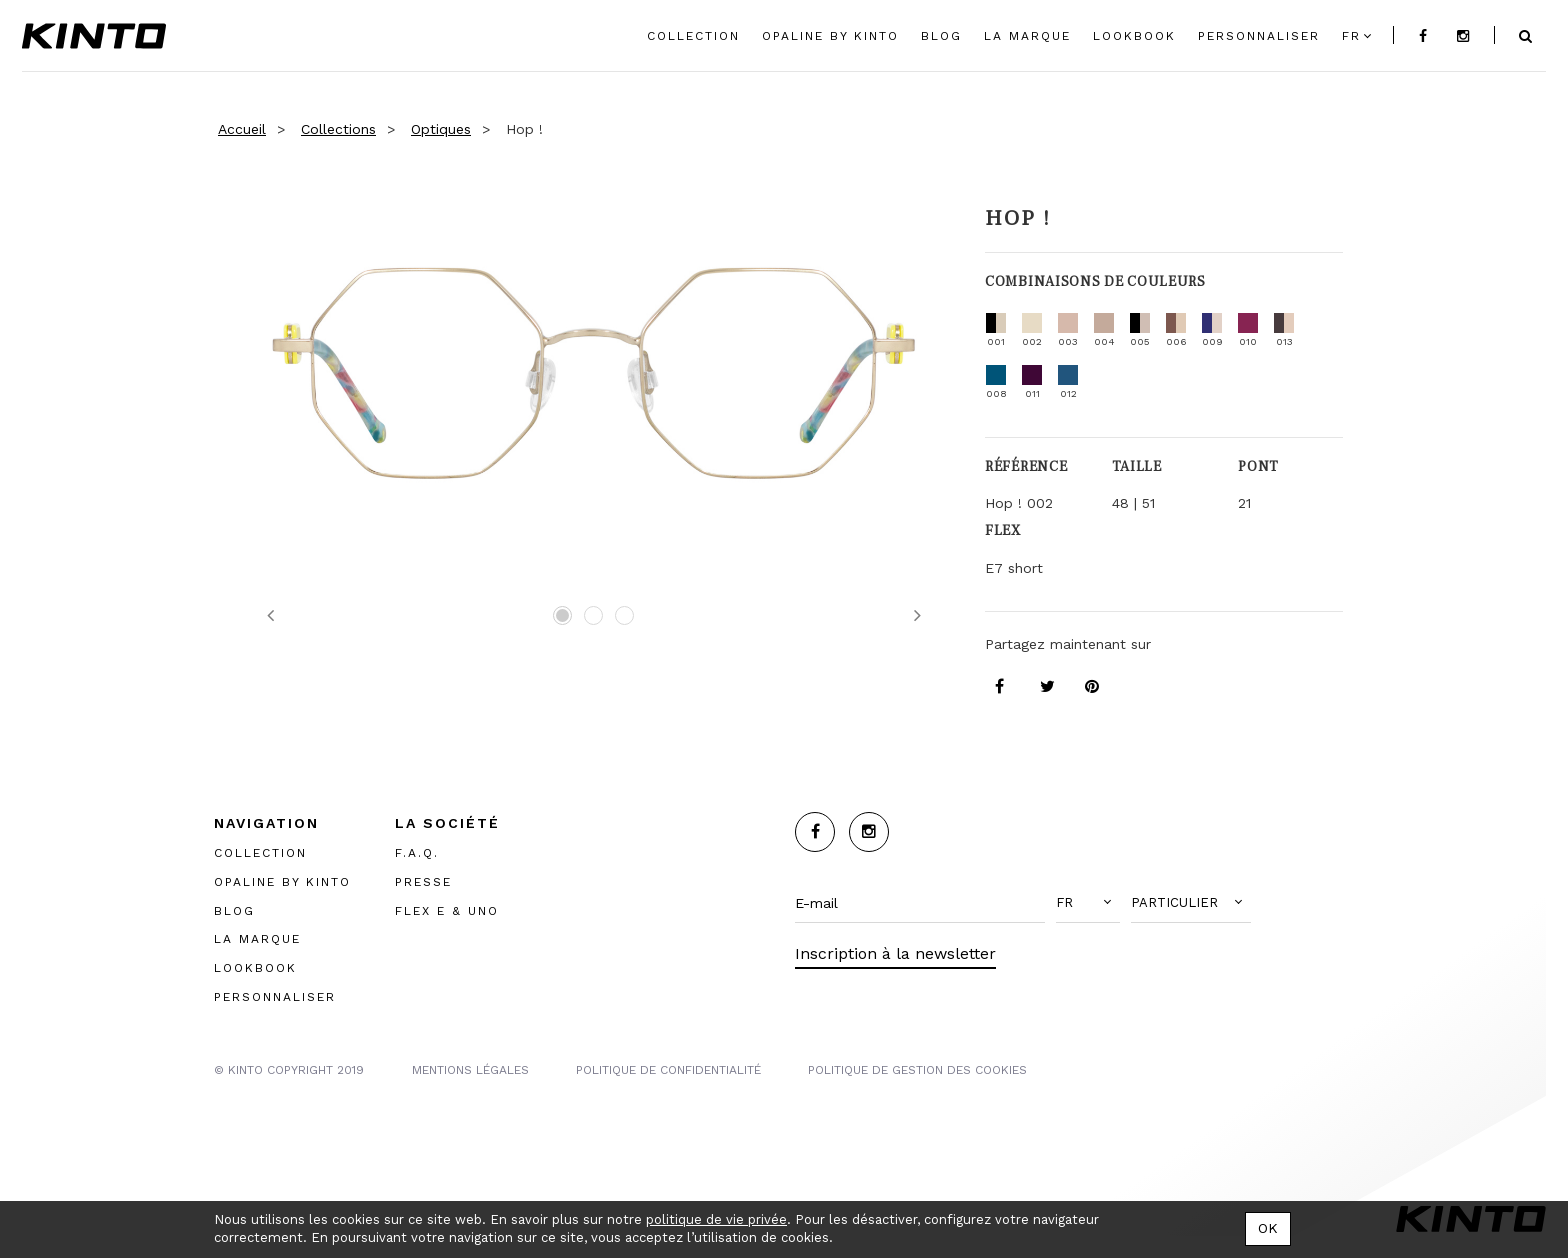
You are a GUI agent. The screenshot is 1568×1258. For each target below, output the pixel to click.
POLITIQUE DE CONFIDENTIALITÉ (668, 1069)
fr (1351, 36)
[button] (1088, 903)
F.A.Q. (417, 852)
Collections (338, 129)
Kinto (94, 36)
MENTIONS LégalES (470, 1069)
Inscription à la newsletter (895, 953)
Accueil (242, 129)
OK (1268, 1228)
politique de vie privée (716, 1219)
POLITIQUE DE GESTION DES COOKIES (917, 1069)
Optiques (441, 129)
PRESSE (423, 881)
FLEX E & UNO (447, 910)
